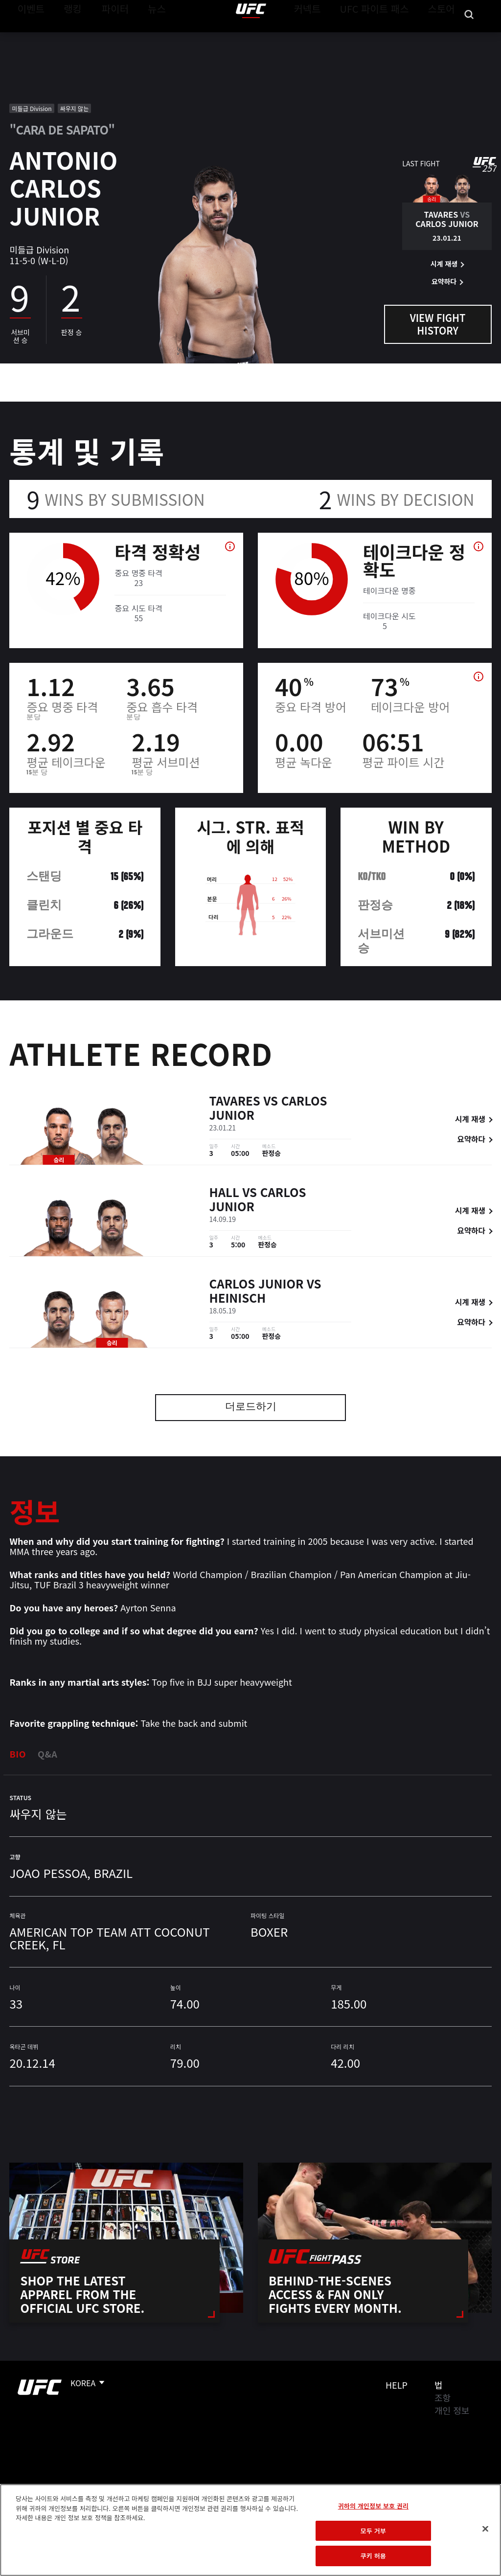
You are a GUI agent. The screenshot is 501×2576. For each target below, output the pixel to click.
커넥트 (329, 37)
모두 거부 (373, 2530)
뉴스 (144, 37)
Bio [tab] (17, 1753)
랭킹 (65, 37)
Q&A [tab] (47, 1753)
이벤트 (28, 37)
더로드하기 (250, 1407)
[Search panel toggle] (469, 37)
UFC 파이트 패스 (386, 37)
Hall (224, 1193)
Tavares (234, 1102)
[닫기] (485, 2529)
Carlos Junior (256, 1285)
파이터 (107, 37)
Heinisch (237, 1299)
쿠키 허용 (373, 2555)
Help (397, 2384)
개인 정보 (451, 2410)
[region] (250, 2530)
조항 (442, 2397)
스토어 (444, 37)
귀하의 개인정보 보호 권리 (373, 2505)
